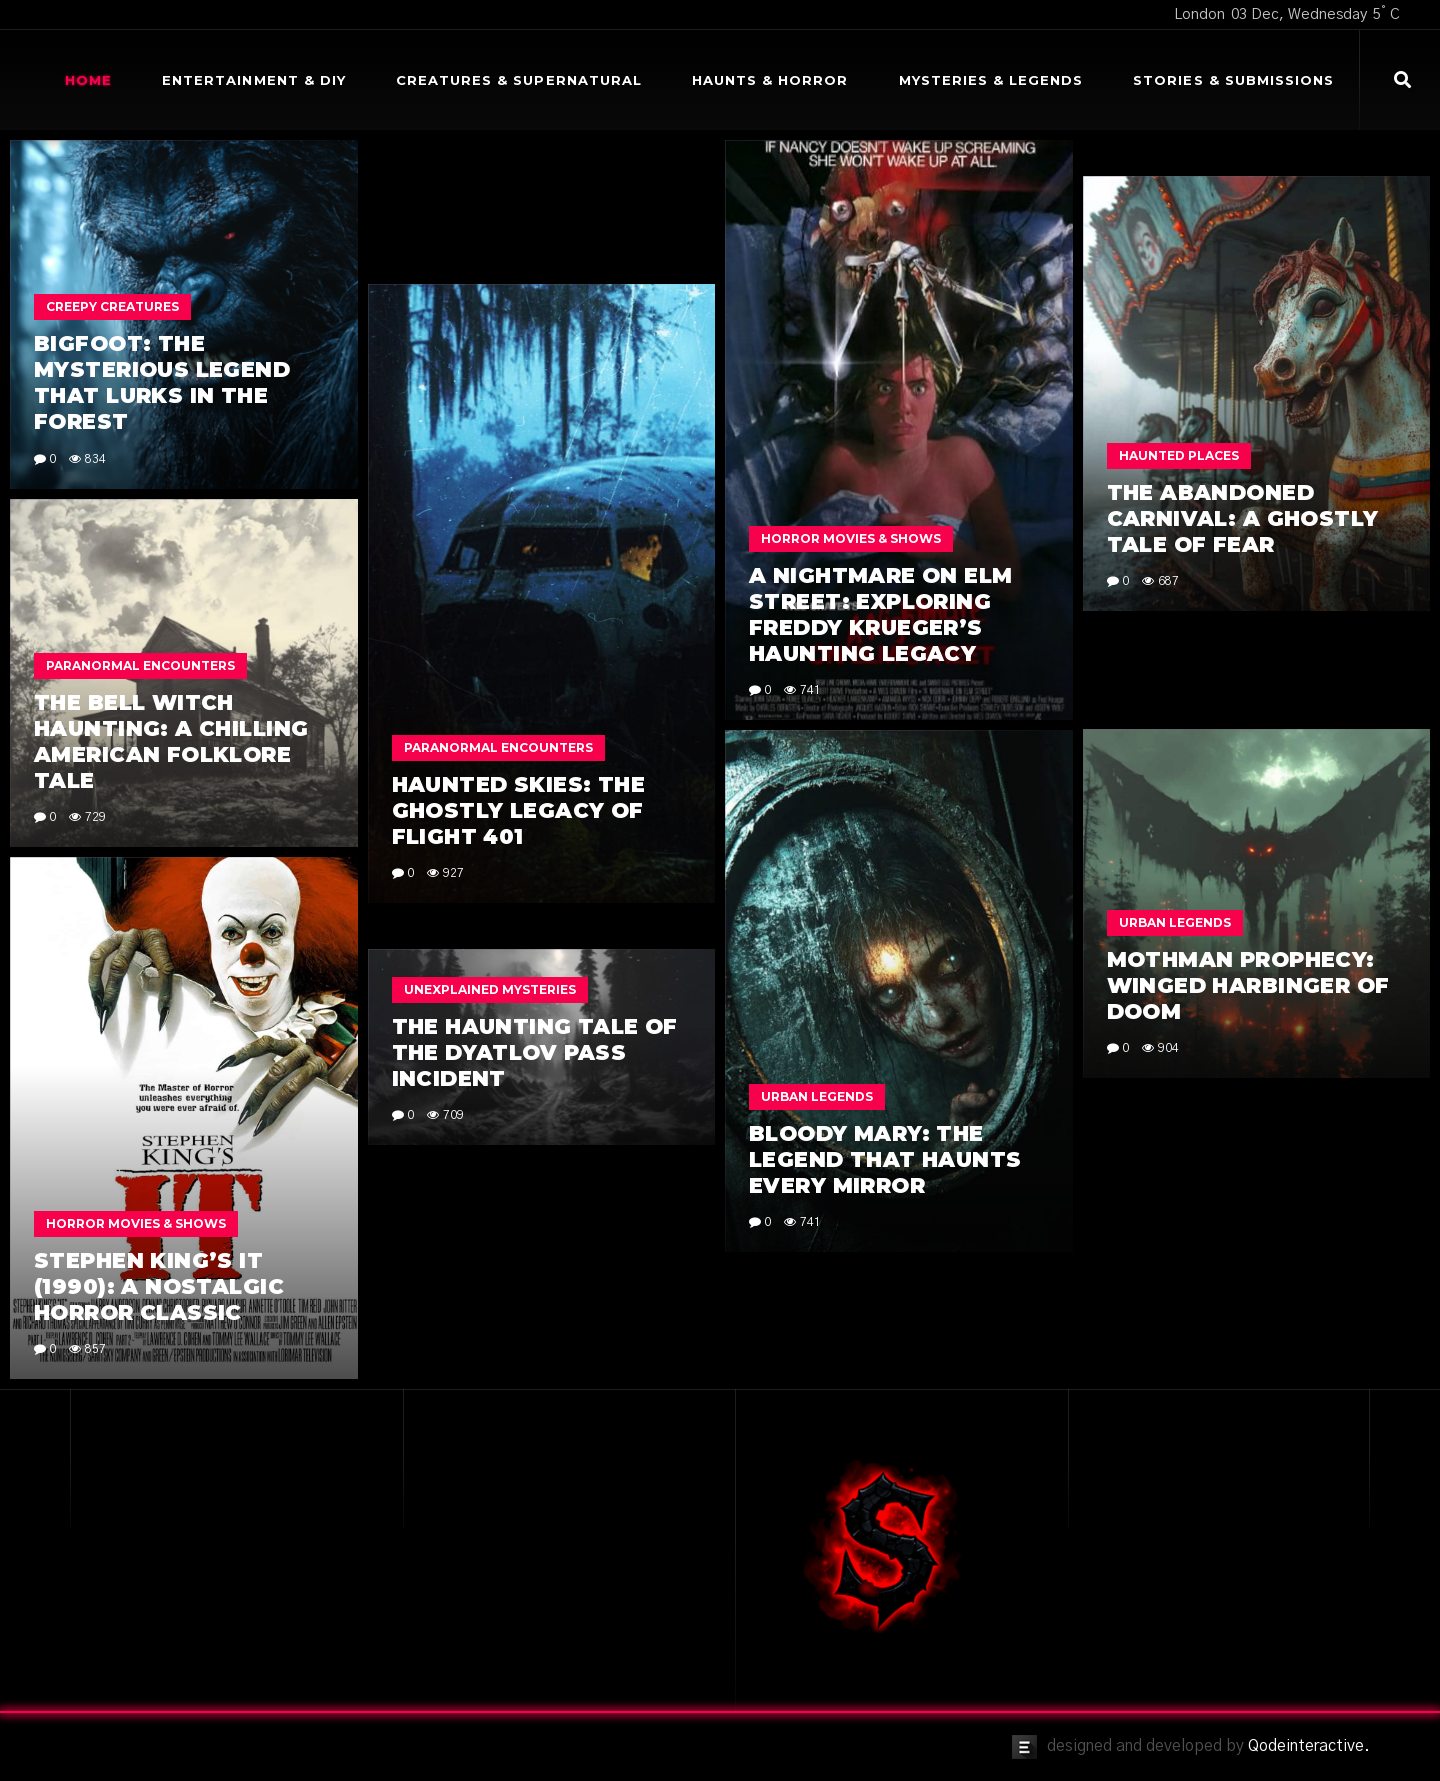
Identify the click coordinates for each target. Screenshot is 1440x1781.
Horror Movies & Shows (851, 538)
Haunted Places (1179, 455)
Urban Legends (1175, 922)
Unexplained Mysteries (490, 989)
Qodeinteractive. (1309, 1746)
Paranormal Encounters (498, 747)
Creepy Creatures (112, 306)
